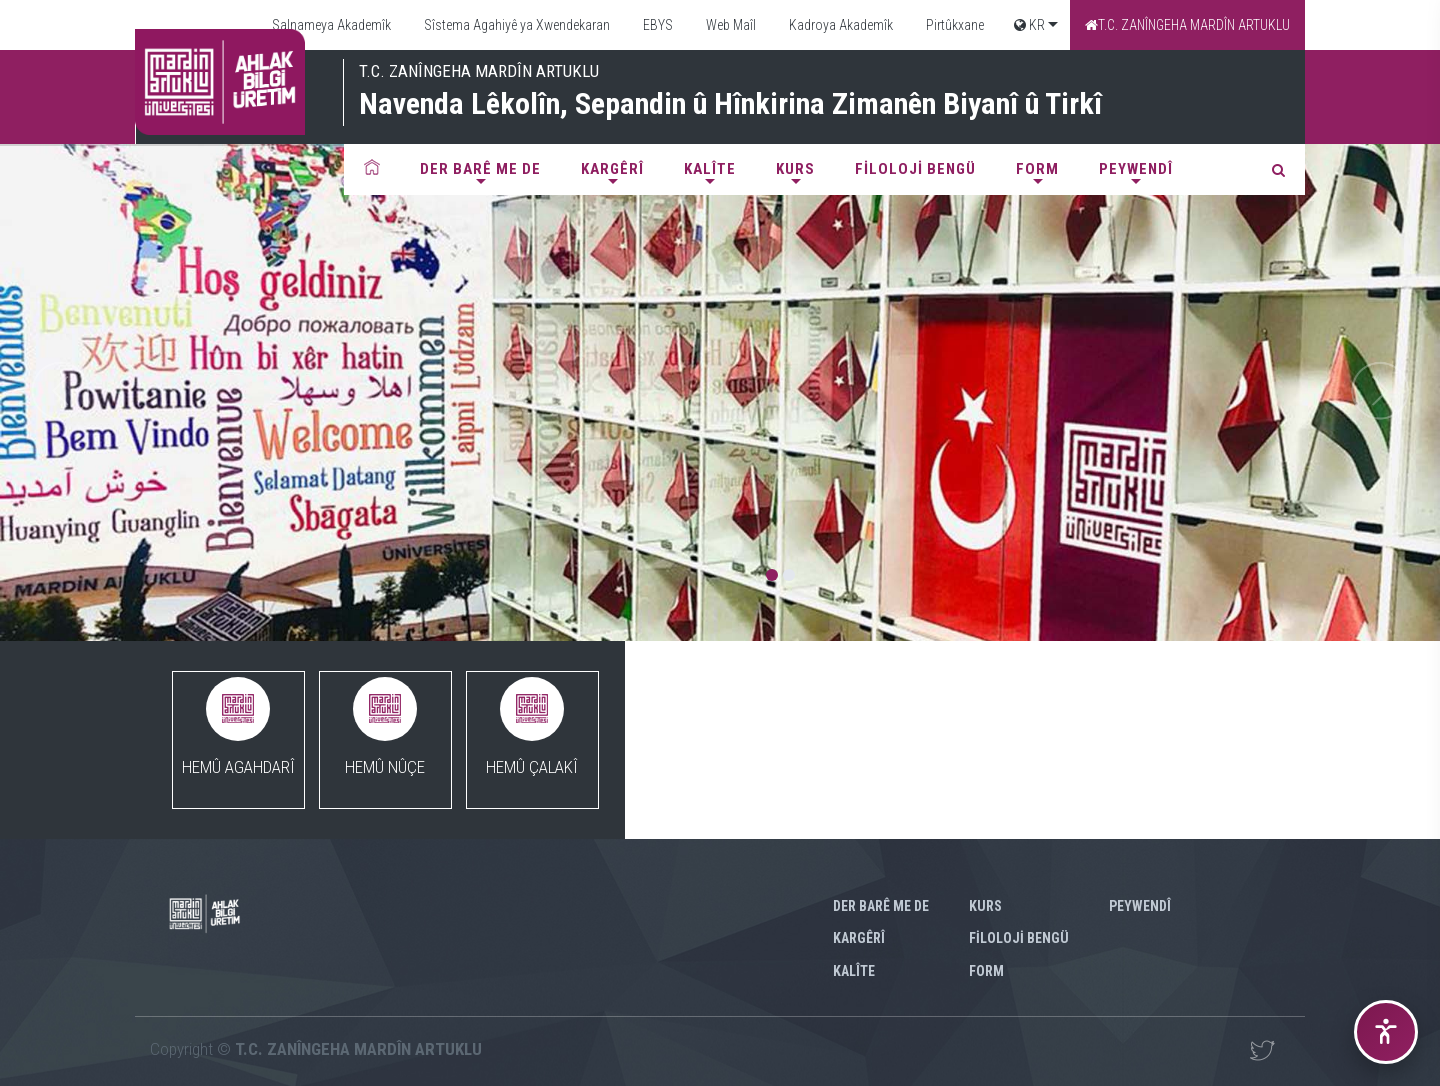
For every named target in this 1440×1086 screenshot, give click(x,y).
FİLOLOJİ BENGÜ (915, 169)
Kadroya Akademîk (839, 25)
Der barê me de (480, 169)
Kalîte (710, 169)
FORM (1037, 169)
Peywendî (1136, 169)
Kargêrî (612, 169)
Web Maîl (729, 25)
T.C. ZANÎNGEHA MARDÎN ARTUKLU (1187, 25)
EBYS (656, 25)
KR (1029, 25)
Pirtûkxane (953, 25)
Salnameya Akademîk (330, 25)
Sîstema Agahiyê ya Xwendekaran (515, 25)
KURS (795, 169)
